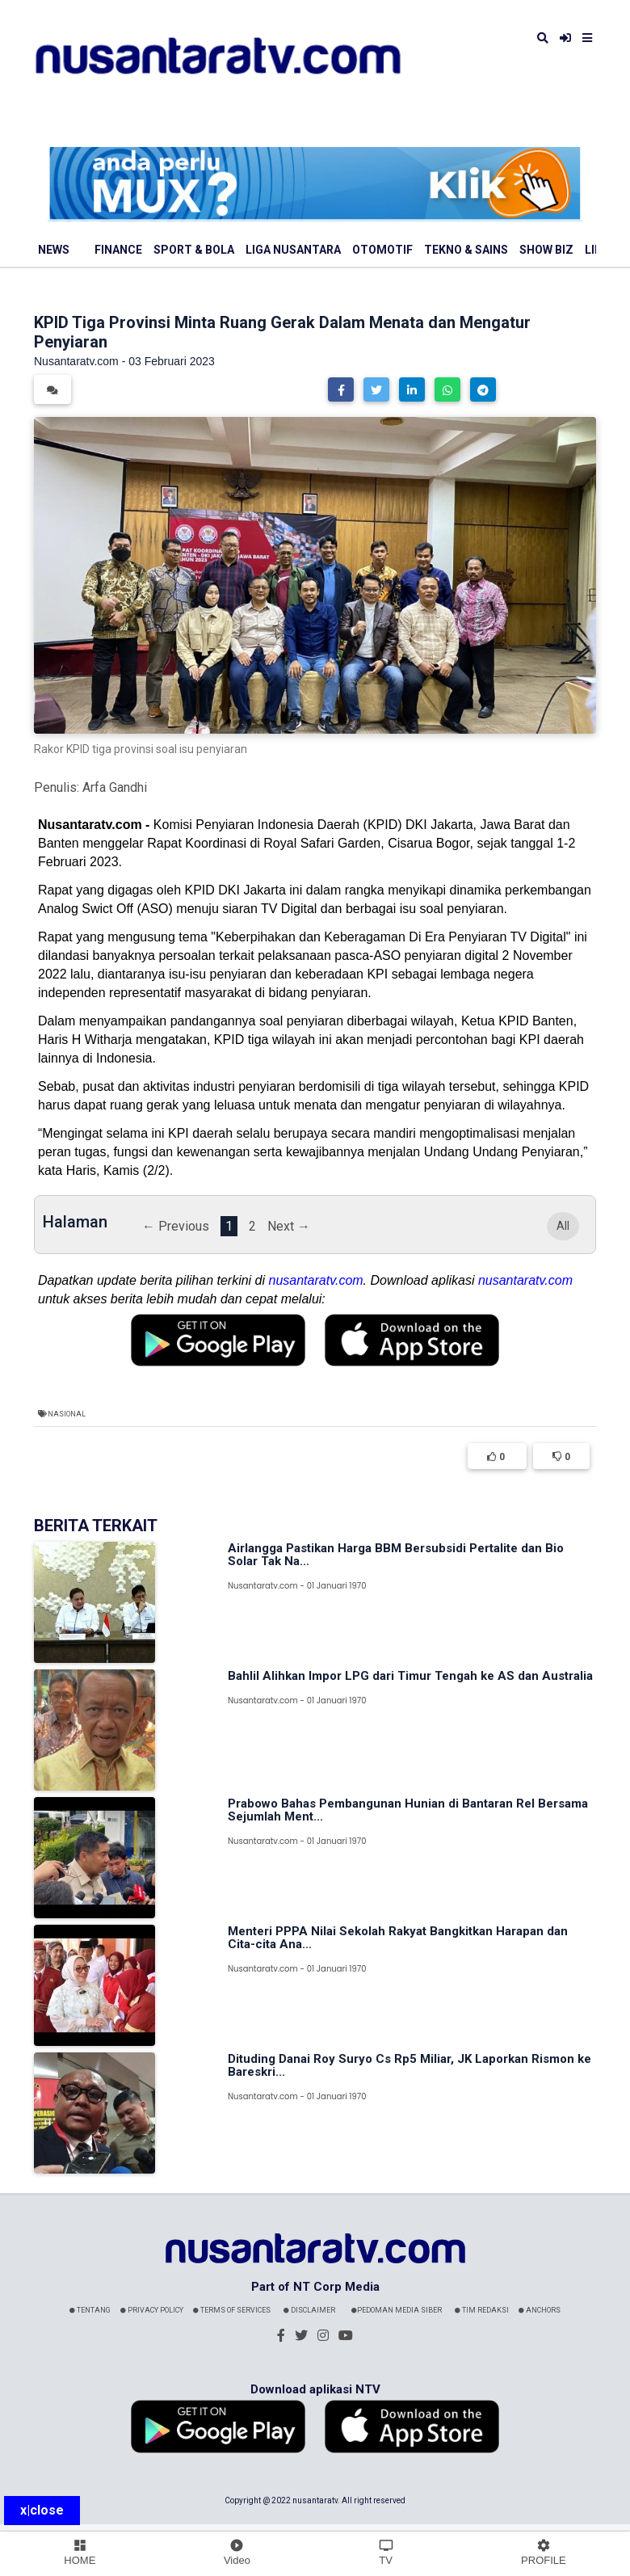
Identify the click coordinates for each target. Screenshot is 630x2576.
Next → (288, 1226)
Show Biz (546, 249)
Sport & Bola (193, 249)
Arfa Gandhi (114, 787)
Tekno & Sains (466, 249)
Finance (118, 249)
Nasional (67, 1414)
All (562, 1226)
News (53, 249)
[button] (341, 389)
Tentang (90, 2310)
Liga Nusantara (293, 249)
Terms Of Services (232, 2310)
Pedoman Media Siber (396, 2310)
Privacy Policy (151, 2310)
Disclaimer (309, 2310)
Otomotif (382, 249)
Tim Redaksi (482, 2310)
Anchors (540, 2310)
